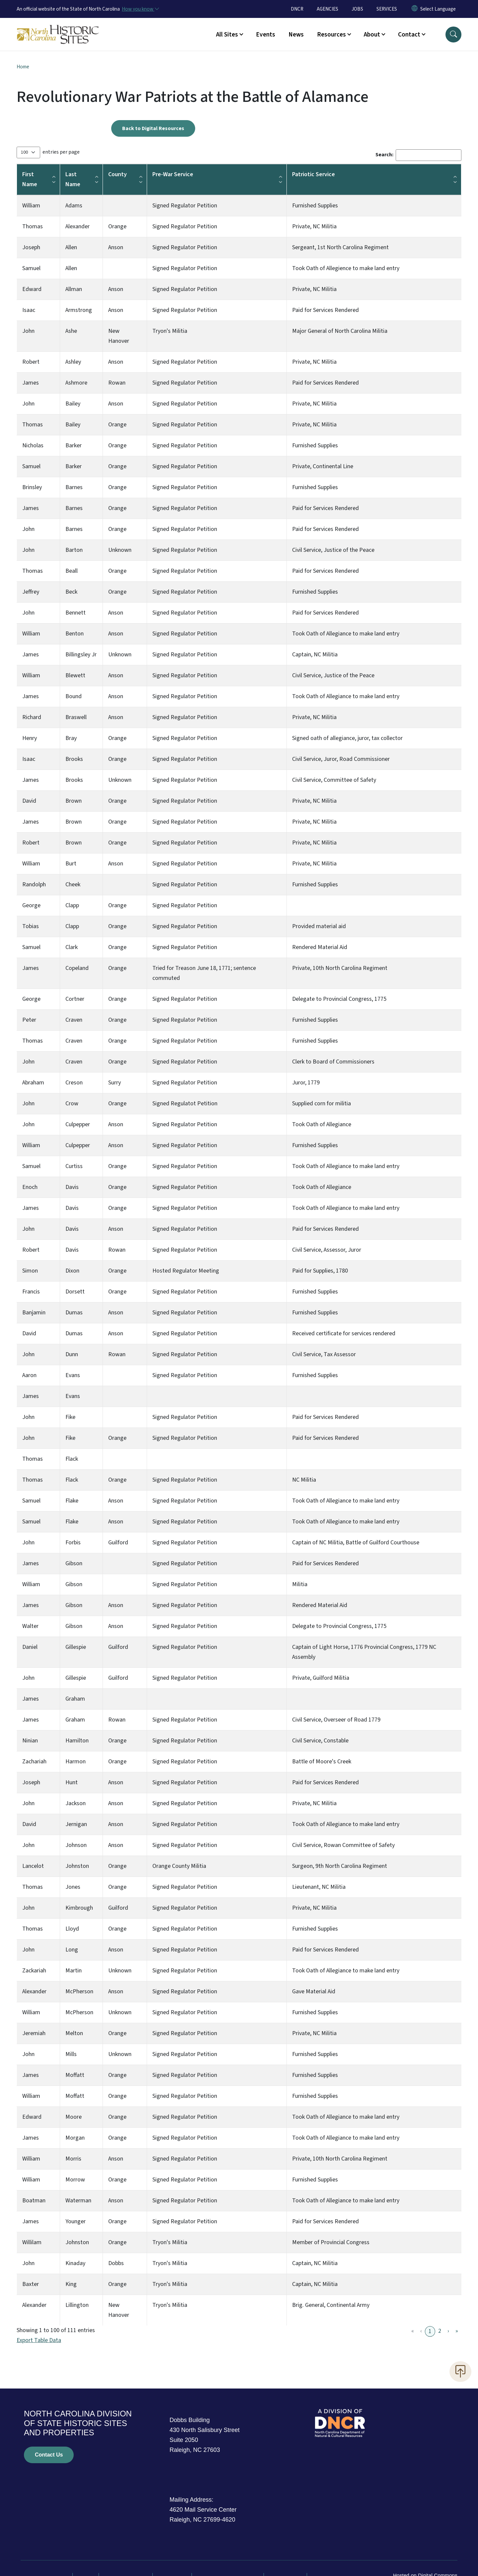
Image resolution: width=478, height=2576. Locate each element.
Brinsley (32, 487)
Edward (31, 289)
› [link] (448, 2331)
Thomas (32, 226)
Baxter (30, 2284)
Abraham (33, 1082)
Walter (30, 1626)
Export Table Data (39, 2340)
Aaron (29, 1375)
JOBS (357, 9)
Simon (30, 1271)
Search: (384, 154)
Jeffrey (30, 592)
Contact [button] (409, 34)
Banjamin (33, 1312)
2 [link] (439, 2331)
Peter (29, 1020)
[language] (438, 9)
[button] (453, 34)
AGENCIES (327, 9)
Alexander (34, 1991)
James (30, 383)
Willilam (31, 2242)
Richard (31, 717)
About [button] (372, 34)
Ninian (30, 1740)
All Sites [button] (227, 34)
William (31, 205)
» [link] (456, 2331)
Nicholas (32, 445)
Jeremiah (33, 2033)
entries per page (61, 152)
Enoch (30, 1187)
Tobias (30, 926)
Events (265, 34)
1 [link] (430, 2331)
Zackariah (34, 1970)
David (29, 801)
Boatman (33, 2200)
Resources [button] (331, 34)
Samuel (31, 268)
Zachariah (34, 1761)
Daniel (30, 1647)
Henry (29, 738)
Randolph (34, 884)
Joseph (31, 247)
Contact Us (49, 2455)
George (31, 905)
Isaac (28, 310)
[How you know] (140, 9)
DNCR (297, 9)
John (28, 331)
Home (23, 66)
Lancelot (33, 1866)
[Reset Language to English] (415, 9)
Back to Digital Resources (153, 128)
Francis (31, 1292)
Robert (31, 362)
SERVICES (386, 9)
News (296, 34)
